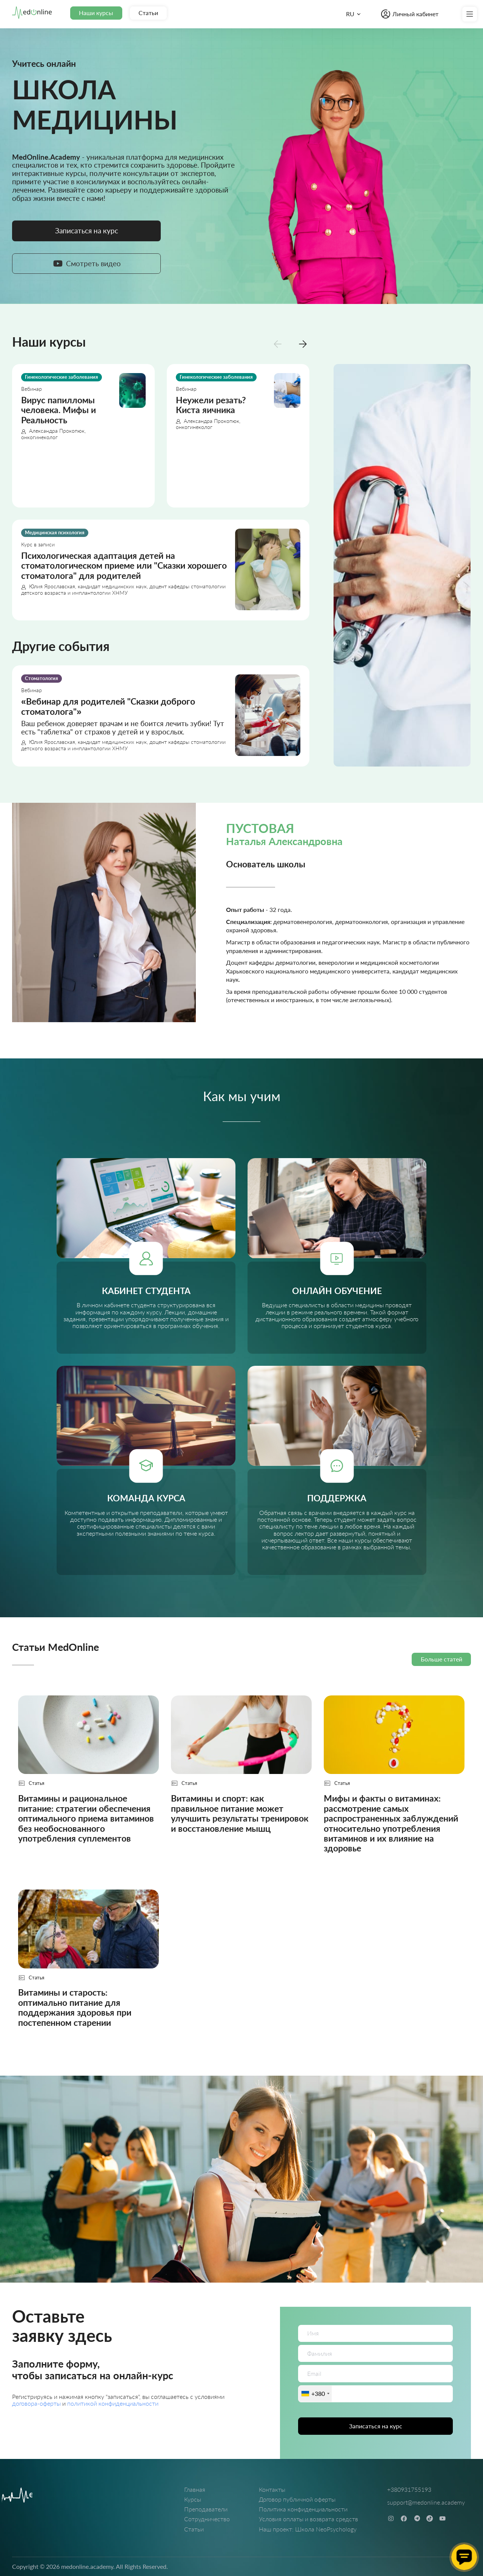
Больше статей (441, 1659)
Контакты (272, 2489)
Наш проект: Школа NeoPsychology (308, 2529)
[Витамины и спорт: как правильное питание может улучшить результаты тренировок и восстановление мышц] (241, 1780)
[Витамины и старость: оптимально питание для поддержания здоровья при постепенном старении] (88, 1964)
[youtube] (442, 2518)
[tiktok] (429, 2518)
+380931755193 (409, 2489)
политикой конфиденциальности (112, 2403)
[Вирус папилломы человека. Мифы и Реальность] (83, 435)
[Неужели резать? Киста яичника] (238, 435)
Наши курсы (96, 12)
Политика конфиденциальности (303, 2509)
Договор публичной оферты (297, 2499)
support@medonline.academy (426, 2502)
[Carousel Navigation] (290, 343)
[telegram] (417, 2518)
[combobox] (315, 2394)
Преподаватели (206, 2509)
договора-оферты (37, 2403)
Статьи (148, 12)
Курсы (192, 2499)
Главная (194, 2489)
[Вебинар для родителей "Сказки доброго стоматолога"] (160, 715)
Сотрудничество (207, 2518)
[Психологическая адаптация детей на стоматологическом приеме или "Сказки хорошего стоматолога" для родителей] (160, 570)
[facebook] (404, 2518)
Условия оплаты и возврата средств (308, 2518)
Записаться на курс (375, 2425)
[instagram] (390, 2518)
